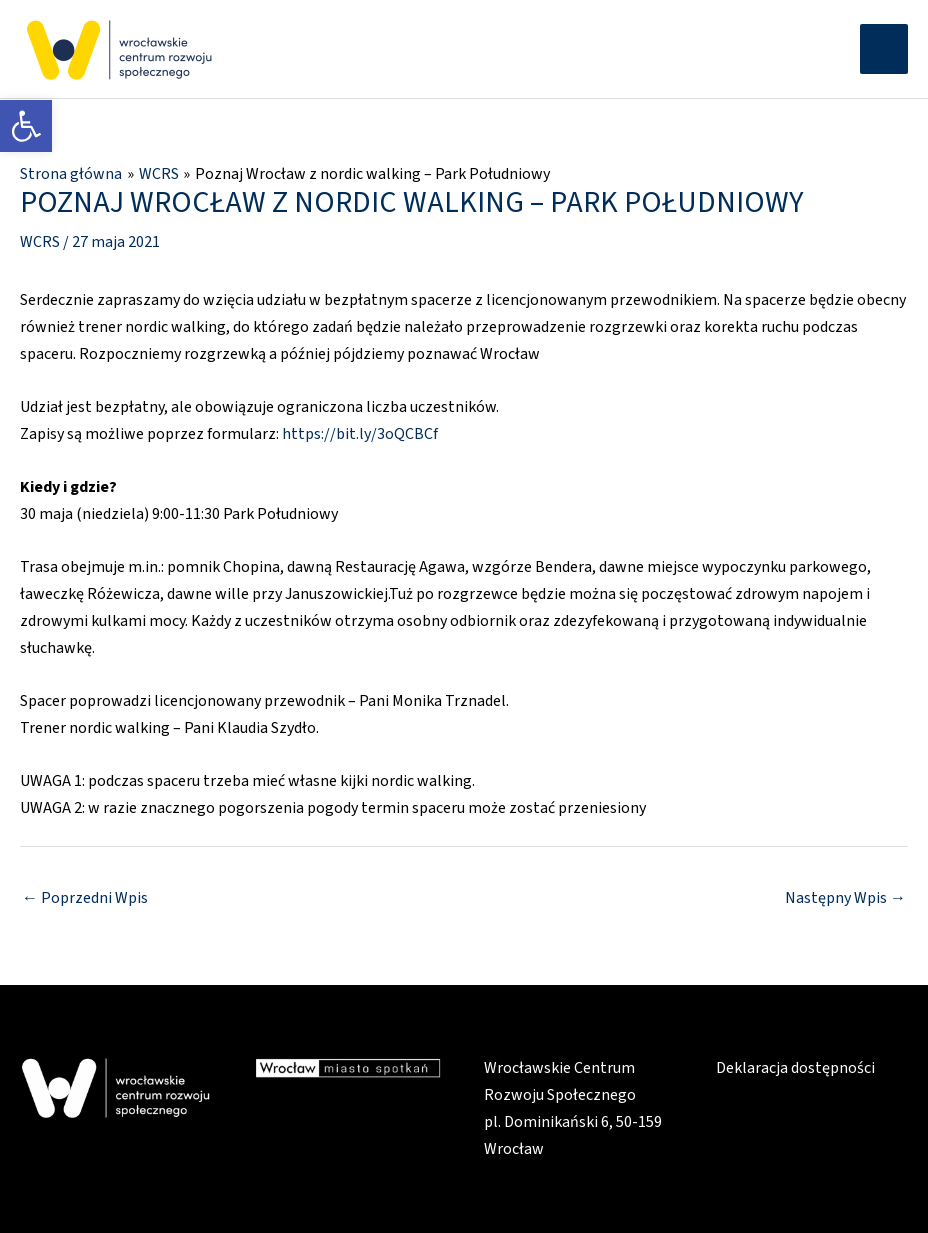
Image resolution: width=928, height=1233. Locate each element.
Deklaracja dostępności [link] (795, 1068)
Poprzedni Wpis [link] (85, 898)
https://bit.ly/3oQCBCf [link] (360, 434)
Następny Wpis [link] (845, 898)
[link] (26, 126)
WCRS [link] (40, 242)
